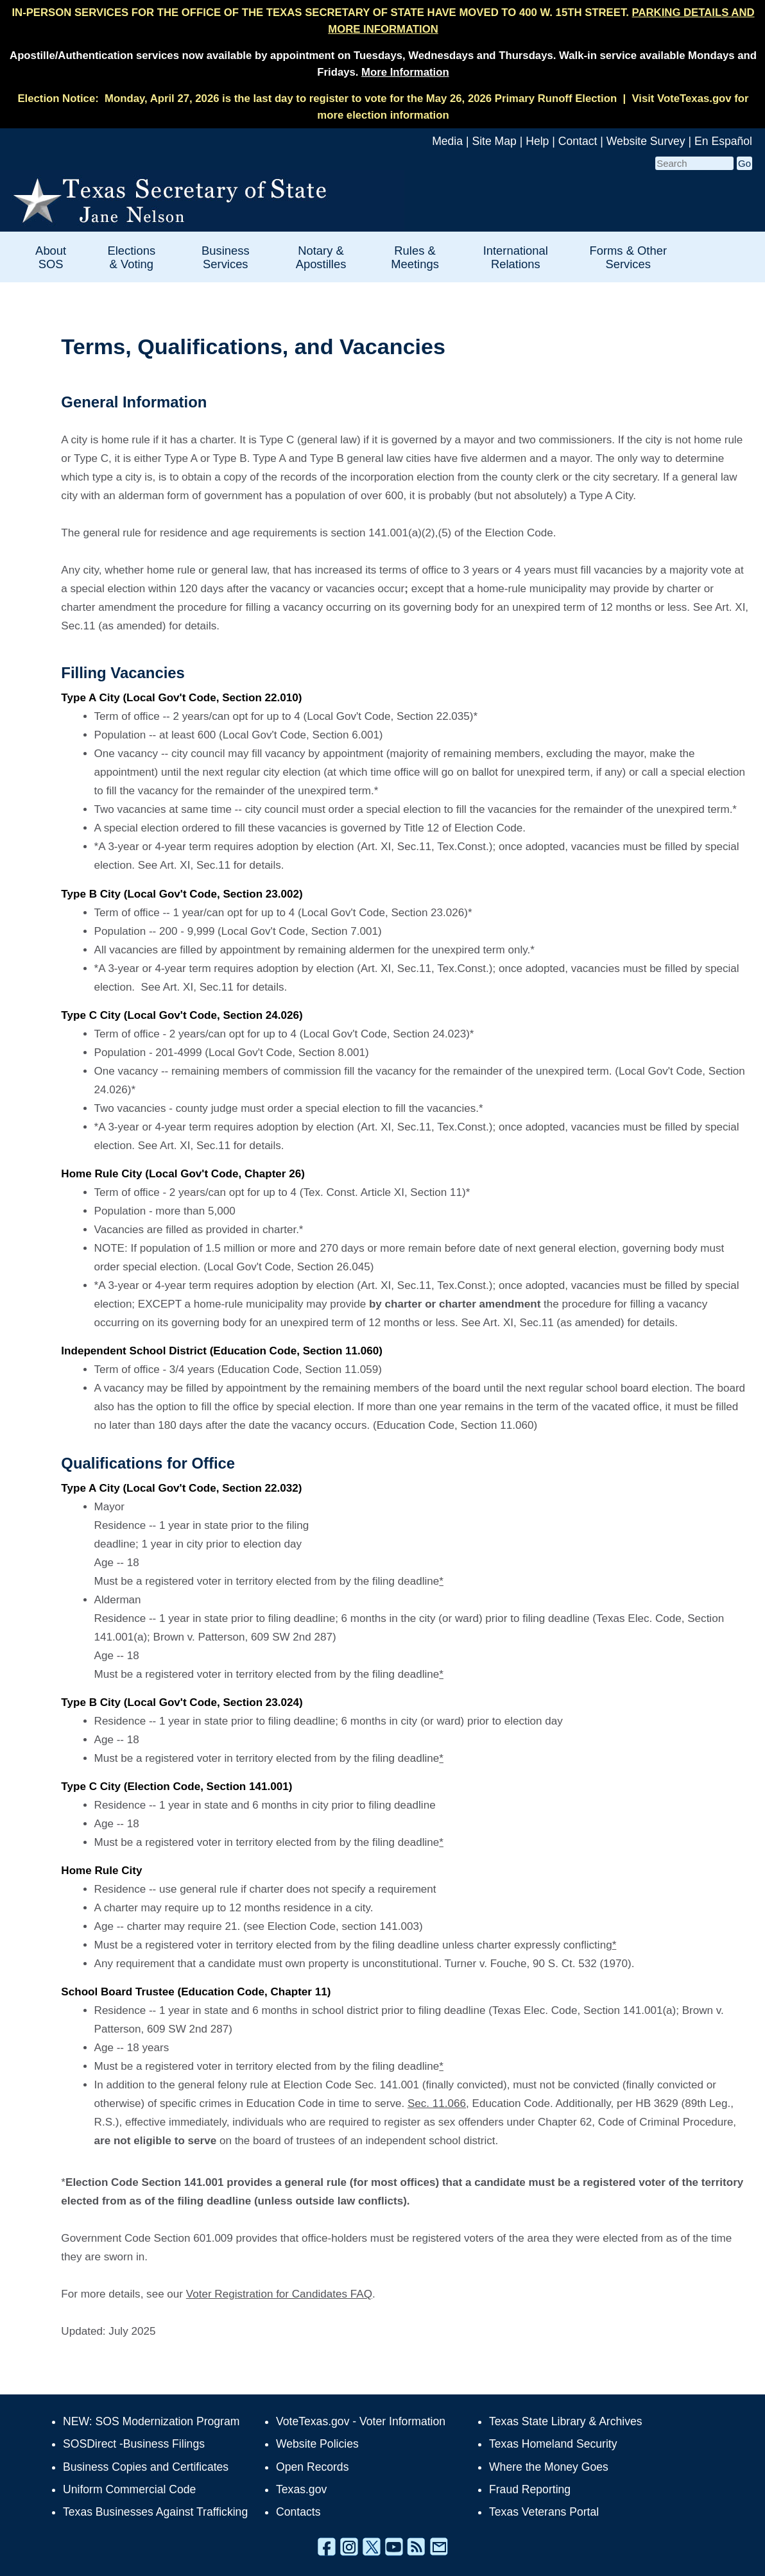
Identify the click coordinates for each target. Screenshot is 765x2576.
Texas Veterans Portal (544, 2511)
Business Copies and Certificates (145, 2467)
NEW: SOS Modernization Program (151, 2421)
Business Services (226, 257)
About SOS (50, 257)
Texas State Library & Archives (565, 2421)
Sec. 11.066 (437, 2103)
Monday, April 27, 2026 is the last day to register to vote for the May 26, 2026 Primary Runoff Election (361, 98)
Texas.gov (301, 2489)
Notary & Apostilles (321, 257)
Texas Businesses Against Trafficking (155, 2511)
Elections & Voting (131, 257)
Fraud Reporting (530, 2489)
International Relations (515, 257)
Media (447, 141)
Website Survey (645, 141)
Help (537, 141)
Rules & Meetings (415, 257)
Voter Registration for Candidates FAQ (279, 2294)
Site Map (494, 141)
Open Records (312, 2467)
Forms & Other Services (628, 257)
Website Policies (317, 2443)
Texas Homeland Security (553, 2443)
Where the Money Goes (548, 2467)
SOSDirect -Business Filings (134, 2443)
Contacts (298, 2511)
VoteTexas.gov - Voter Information (360, 2421)
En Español (723, 141)
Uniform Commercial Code (129, 2489)
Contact (577, 141)
